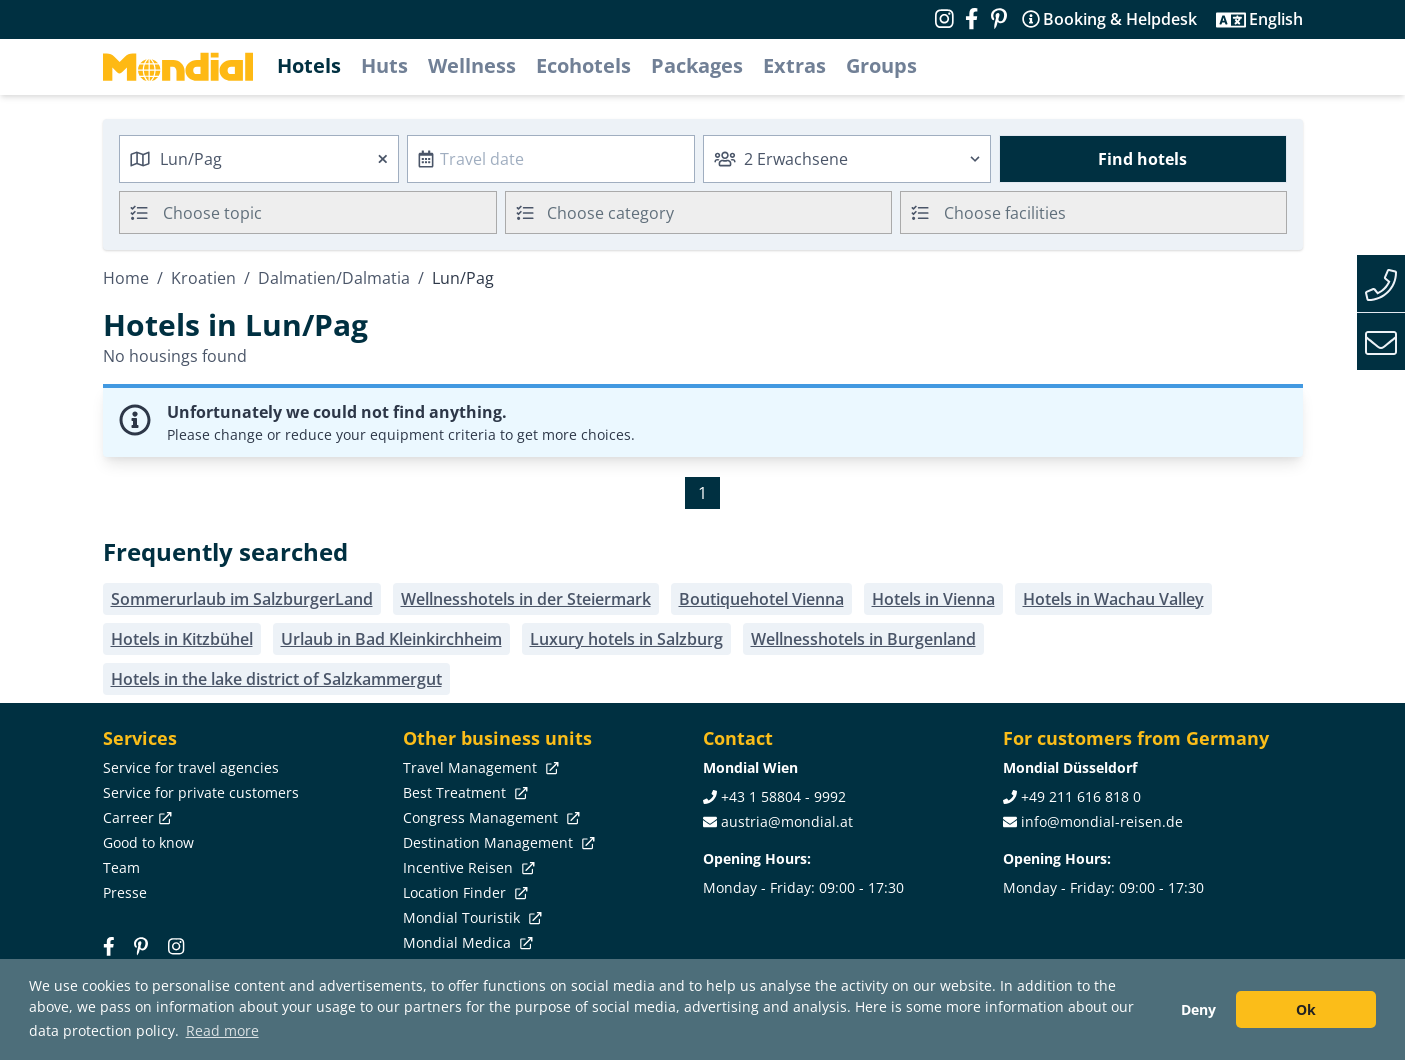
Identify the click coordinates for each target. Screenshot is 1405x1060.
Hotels (309, 65)
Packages (697, 65)
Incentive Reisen (467, 867)
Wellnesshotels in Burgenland (863, 639)
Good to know (148, 842)
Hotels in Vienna (933, 599)
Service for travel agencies (191, 767)
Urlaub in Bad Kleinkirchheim (391, 639)
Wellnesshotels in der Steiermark (526, 599)
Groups (881, 65)
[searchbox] (332, 212)
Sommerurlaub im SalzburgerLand (242, 599)
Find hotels (1142, 159)
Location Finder (463, 892)
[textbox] (698, 209)
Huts (384, 65)
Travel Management (479, 767)
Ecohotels (583, 65)
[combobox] (259, 159)
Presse (125, 892)
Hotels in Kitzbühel (182, 639)
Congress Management (489, 817)
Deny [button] (1198, 1009)
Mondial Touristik (470, 917)
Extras (794, 65)
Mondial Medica (466, 942)
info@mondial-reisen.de (1102, 821)
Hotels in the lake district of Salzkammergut (276, 679)
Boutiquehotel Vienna (761, 599)
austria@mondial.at (787, 821)
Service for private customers (201, 792)
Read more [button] (222, 1030)
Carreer (135, 817)
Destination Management (497, 842)
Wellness (472, 65)
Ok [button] (1306, 1009)
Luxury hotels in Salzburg (626, 639)
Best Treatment (463, 792)
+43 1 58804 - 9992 (783, 796)
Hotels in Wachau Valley (1113, 599)
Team (121, 867)
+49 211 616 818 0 (1081, 796)
